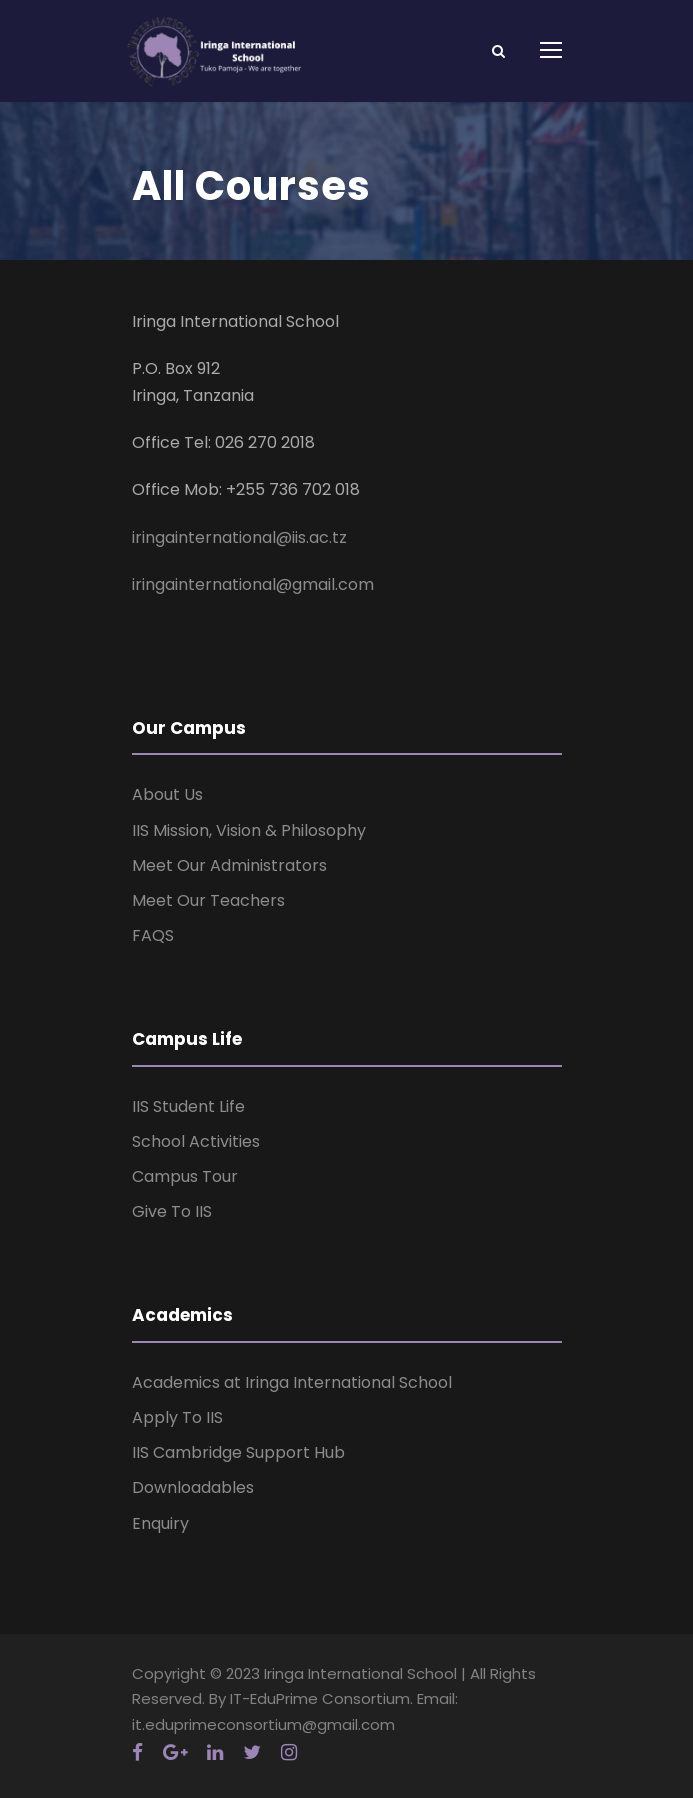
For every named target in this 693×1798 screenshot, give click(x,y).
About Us (167, 794)
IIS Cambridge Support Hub (238, 1452)
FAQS (153, 935)
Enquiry (160, 1523)
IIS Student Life (188, 1106)
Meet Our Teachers (208, 900)
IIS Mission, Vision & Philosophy (249, 830)
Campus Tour (185, 1176)
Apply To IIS (177, 1417)
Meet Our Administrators (229, 865)
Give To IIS (172, 1211)
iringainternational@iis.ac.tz (239, 537)
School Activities (196, 1141)
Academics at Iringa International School (292, 1382)
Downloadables (193, 1487)
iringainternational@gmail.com (253, 584)
